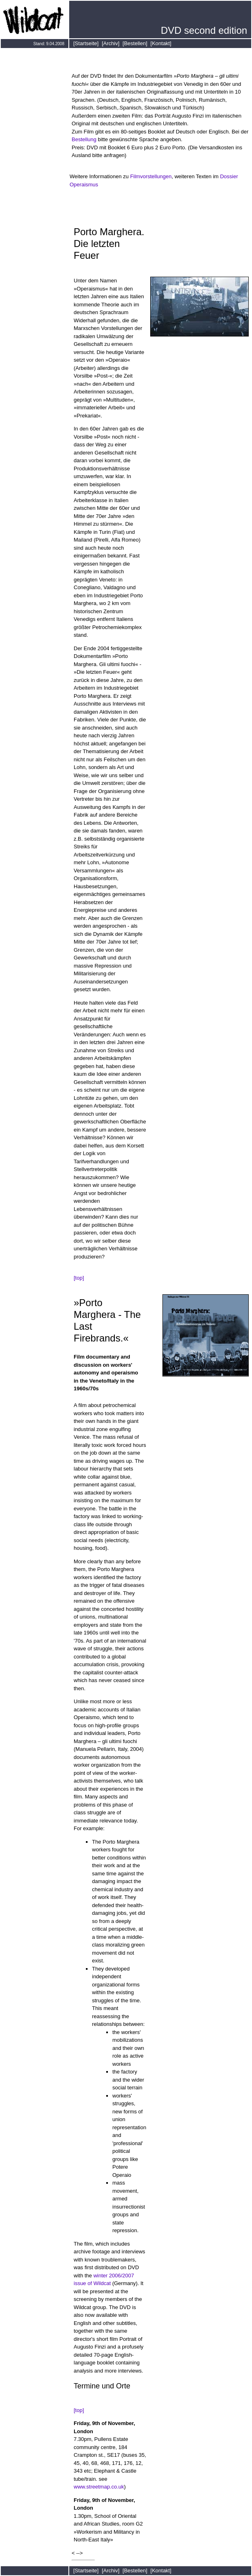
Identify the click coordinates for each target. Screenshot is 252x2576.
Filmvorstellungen (151, 176)
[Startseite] (86, 43)
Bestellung (85, 139)
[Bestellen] (135, 43)
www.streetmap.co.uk (99, 2487)
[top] (79, 1278)
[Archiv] (110, 43)
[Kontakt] (161, 43)
